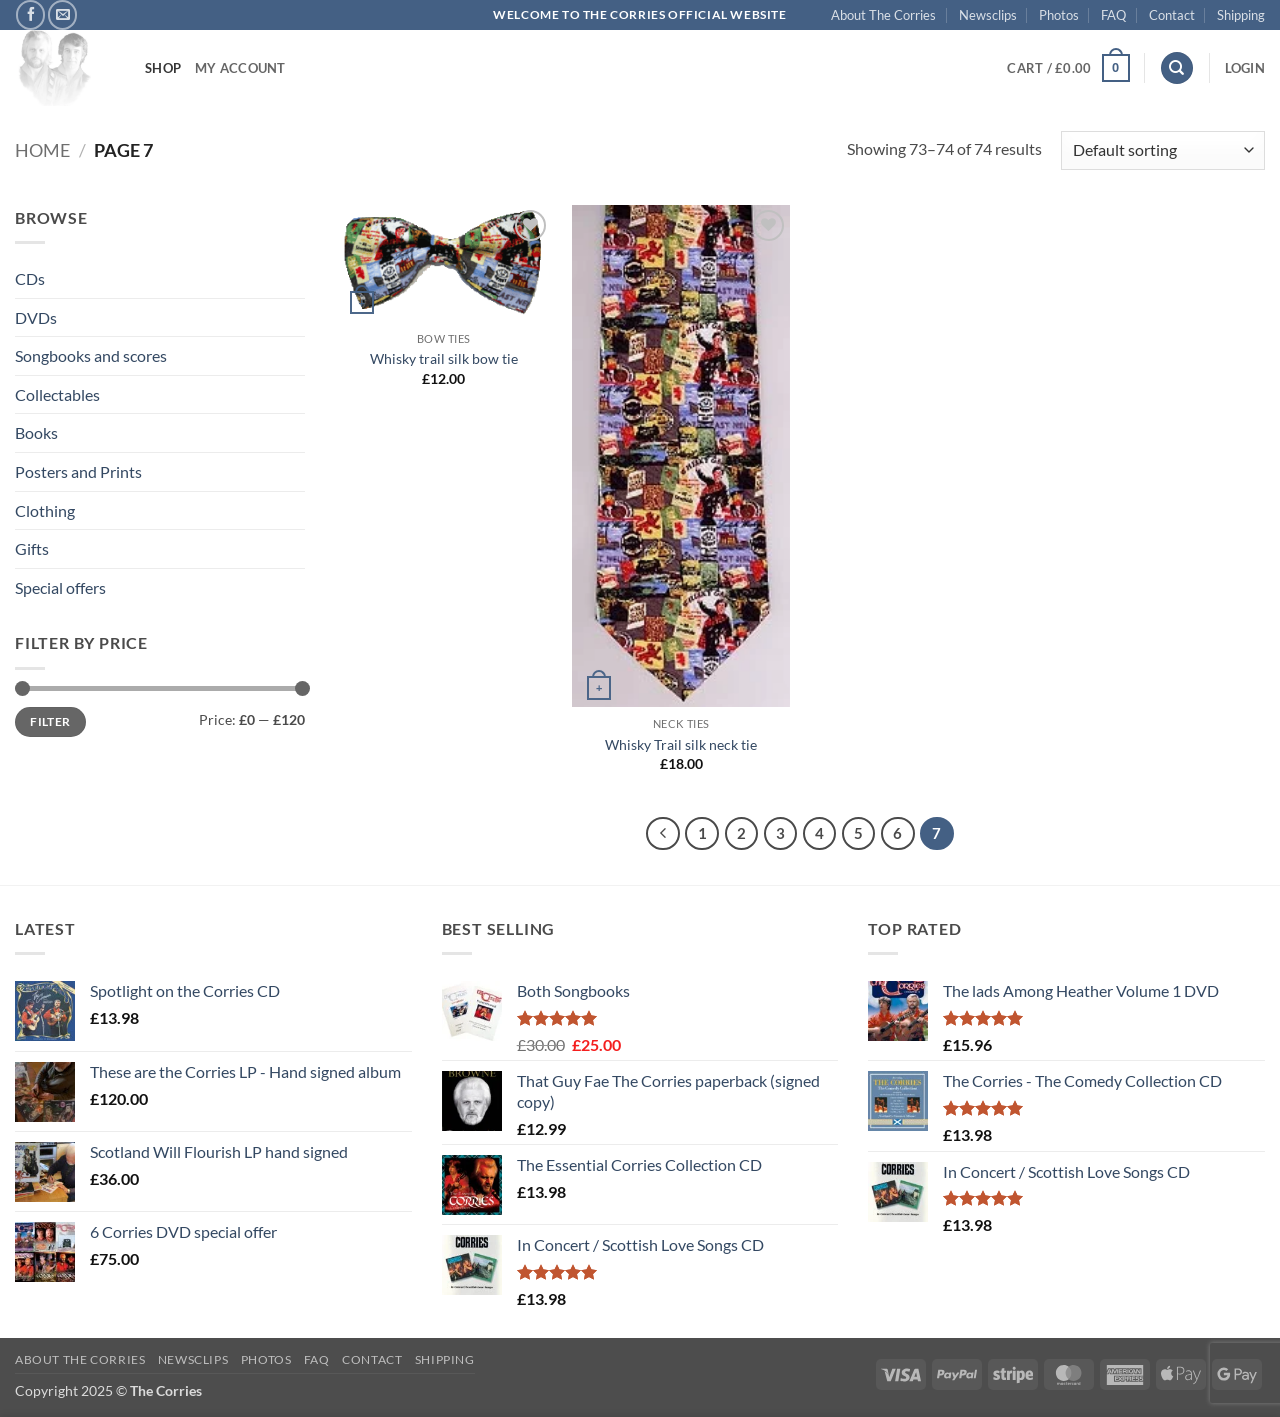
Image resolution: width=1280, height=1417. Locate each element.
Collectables (57, 394)
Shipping (1241, 15)
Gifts (32, 548)
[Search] (1177, 68)
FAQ (1113, 15)
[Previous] (663, 834)
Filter (50, 721)
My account (240, 68)
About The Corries (883, 15)
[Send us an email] (62, 14)
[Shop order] (1163, 150)
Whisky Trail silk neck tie (681, 744)
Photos (1059, 15)
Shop (163, 68)
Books (36, 432)
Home (42, 150)
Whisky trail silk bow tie (444, 358)
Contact (1172, 15)
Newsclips (988, 15)
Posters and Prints (78, 471)
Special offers (60, 587)
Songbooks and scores (91, 355)
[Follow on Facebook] (30, 14)
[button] (1068, 68)
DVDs (36, 317)
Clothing (45, 510)
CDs (30, 278)
